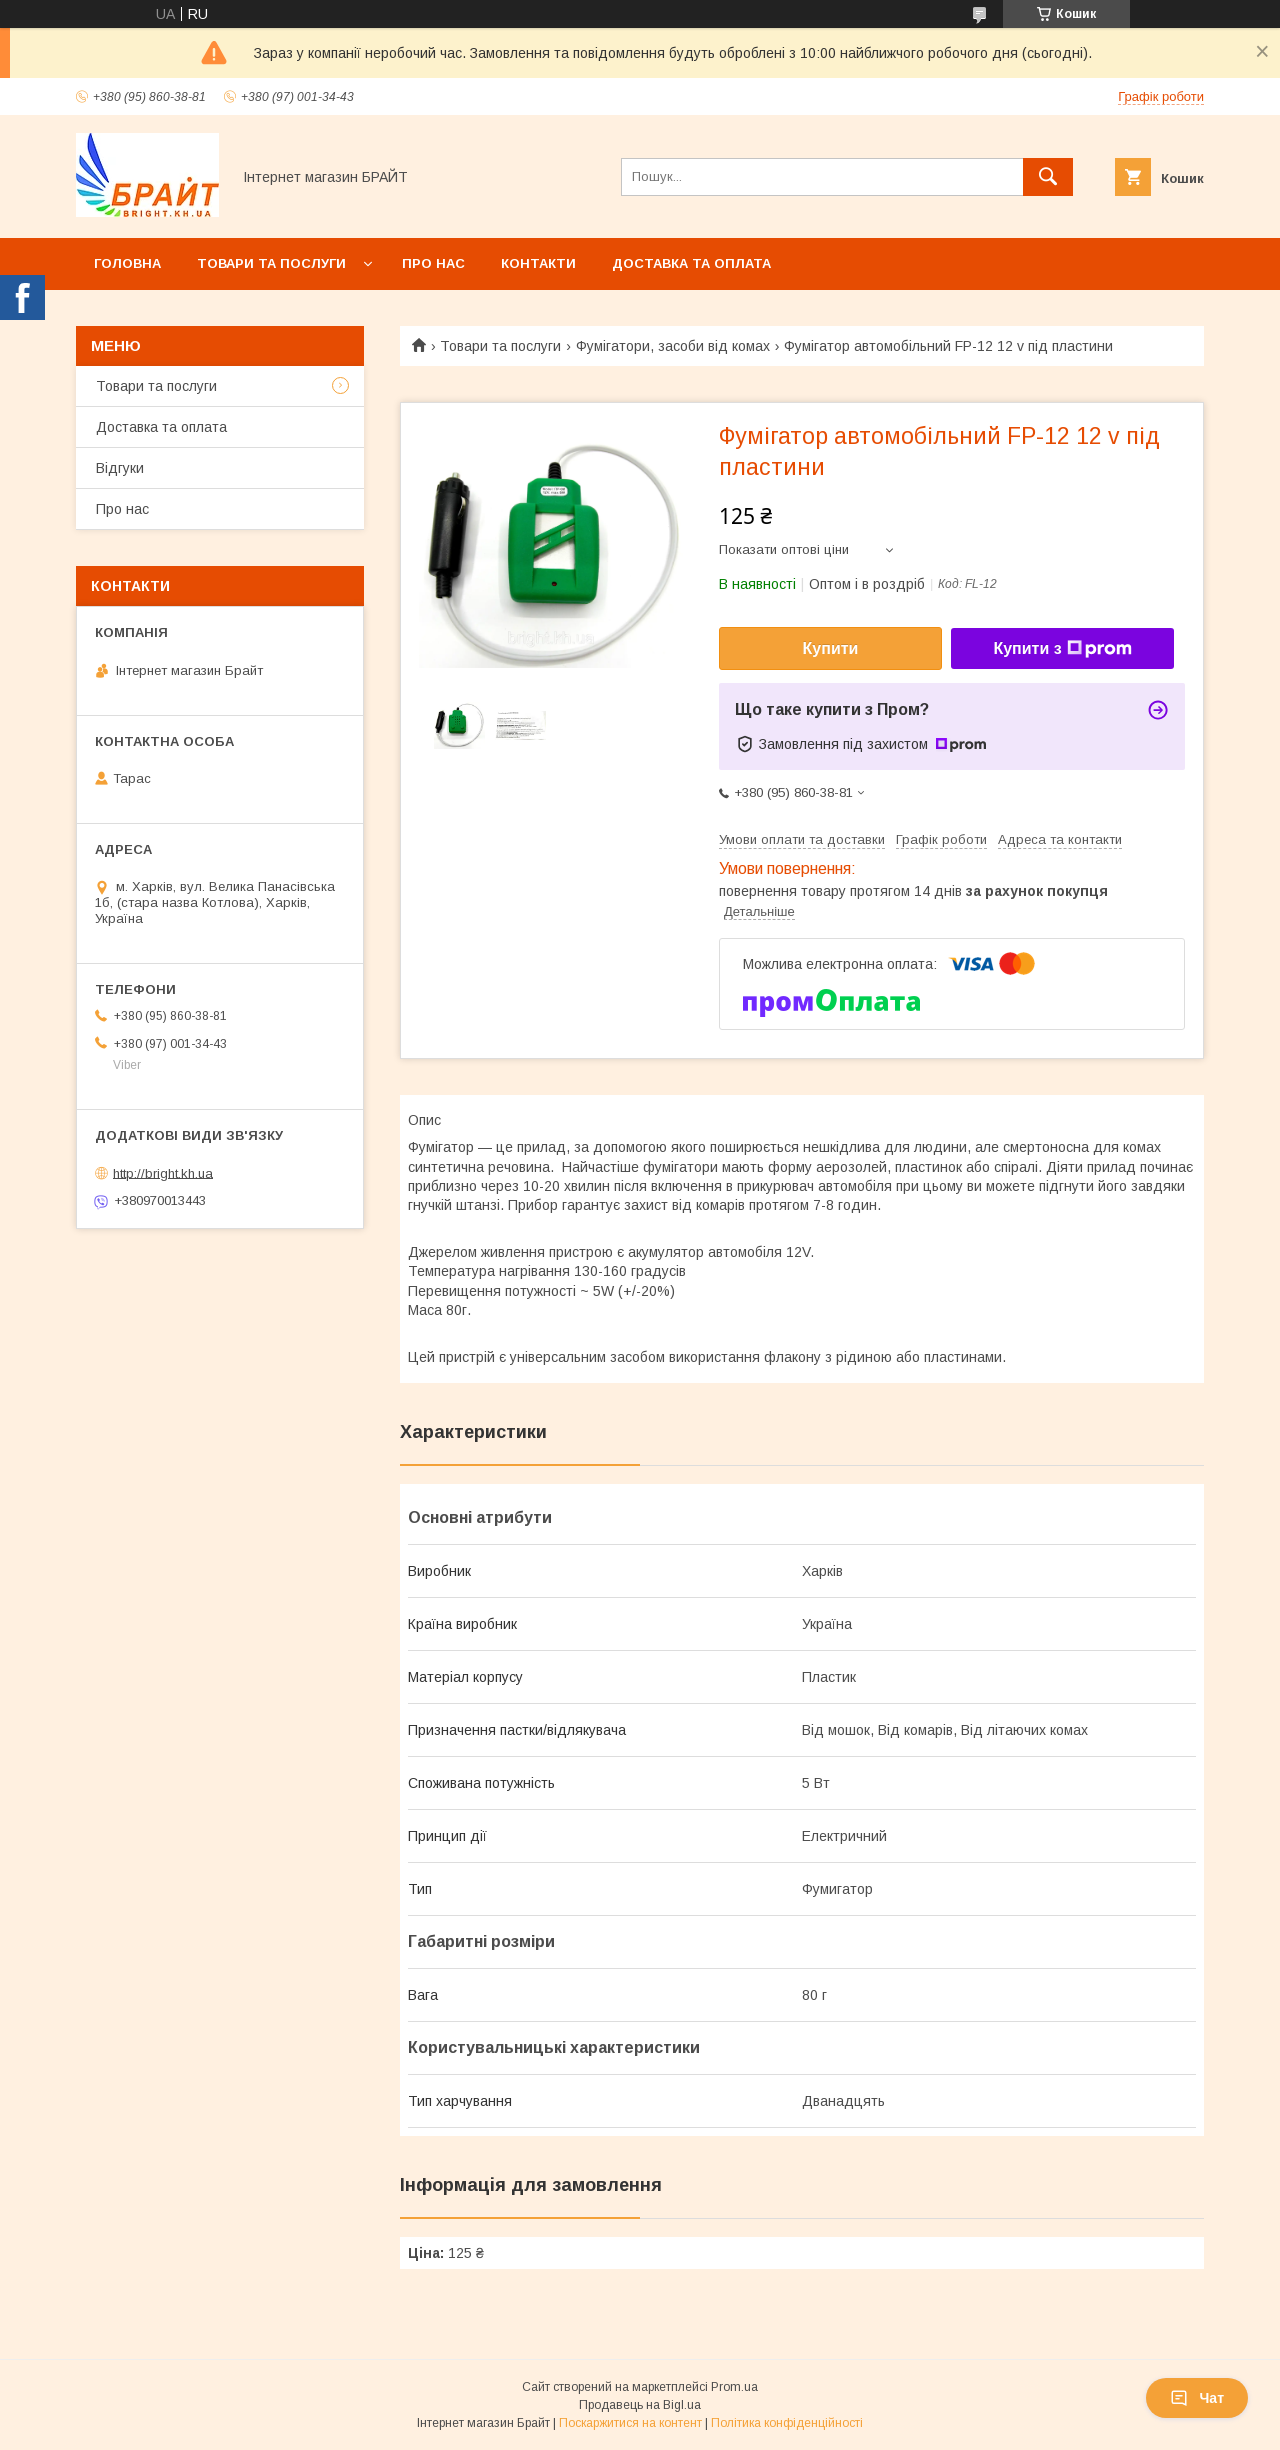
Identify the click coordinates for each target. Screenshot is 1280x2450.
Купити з (1062, 649)
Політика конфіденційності (787, 2423)
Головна (127, 263)
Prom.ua (734, 2387)
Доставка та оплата (691, 263)
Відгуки (120, 468)
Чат (1197, 2398)
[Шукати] (1048, 177)
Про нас (433, 263)
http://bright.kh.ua (163, 1172)
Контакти (538, 263)
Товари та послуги (271, 263)
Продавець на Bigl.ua (640, 2405)
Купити (831, 648)
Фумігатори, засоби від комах (673, 346)
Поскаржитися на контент (630, 2423)
